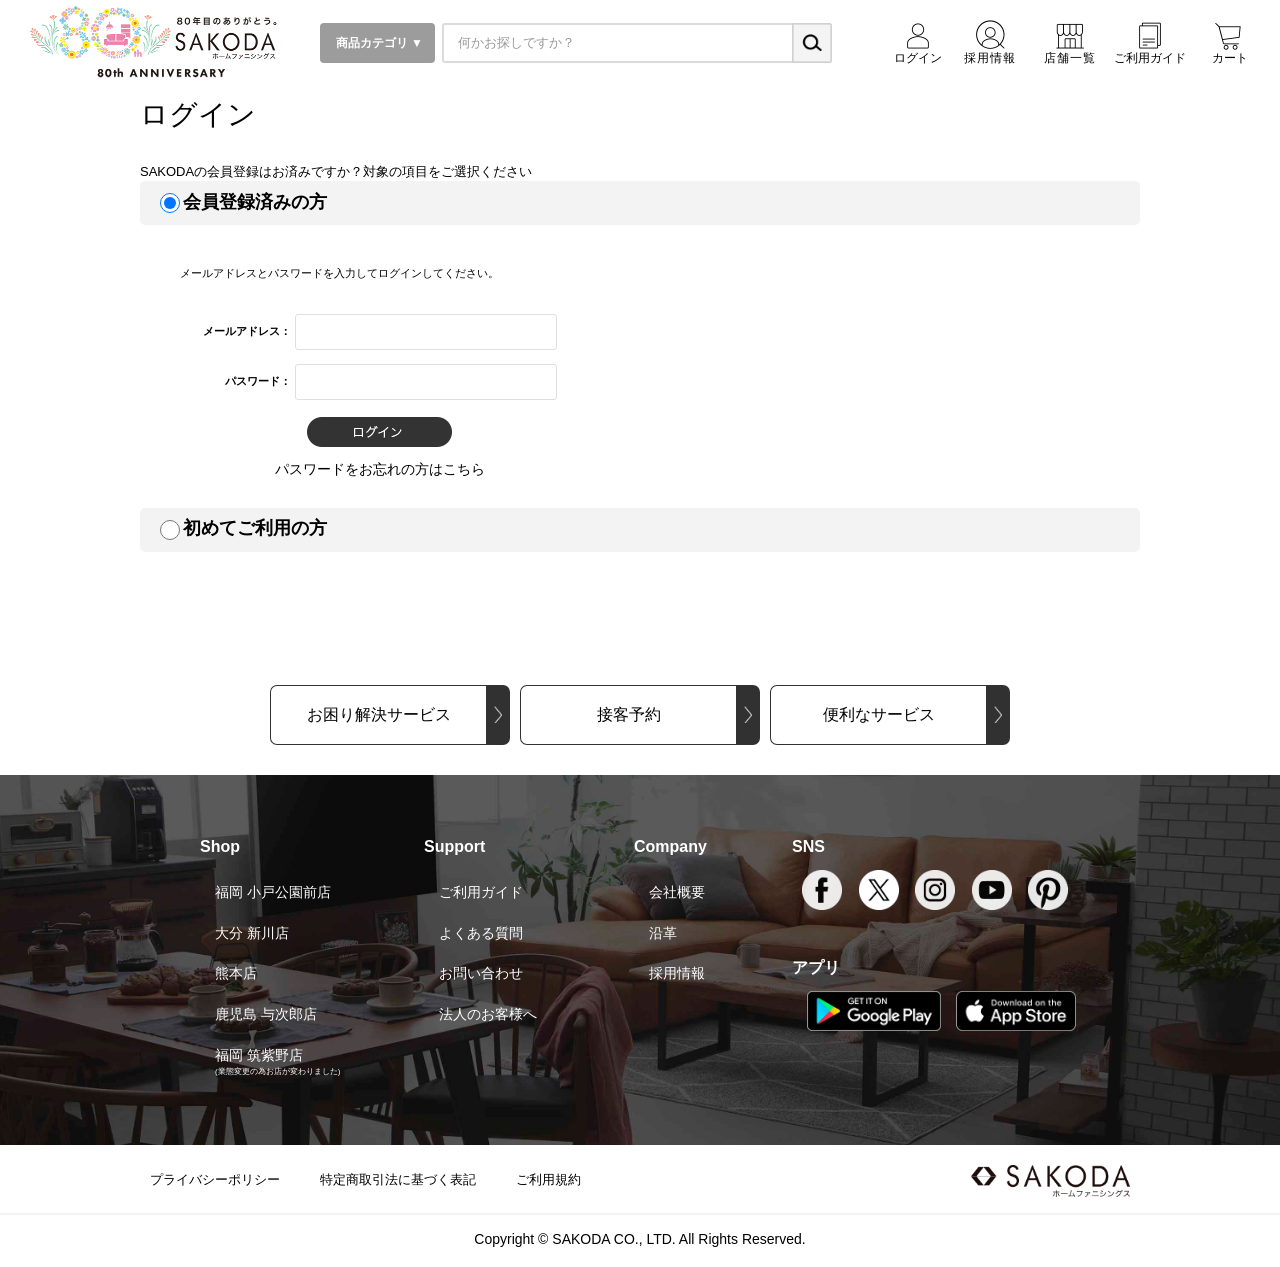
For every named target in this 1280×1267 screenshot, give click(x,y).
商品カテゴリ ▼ (377, 43)
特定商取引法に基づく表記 (398, 1179)
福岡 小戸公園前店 (273, 892)
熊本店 (236, 973)
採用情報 (677, 973)
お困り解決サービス (379, 714)
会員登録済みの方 (255, 202)
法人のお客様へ (488, 1014)
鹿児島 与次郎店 (266, 1014)
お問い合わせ (481, 973)
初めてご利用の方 (255, 528)
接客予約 (629, 714)
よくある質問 (481, 933)
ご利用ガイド (481, 892)
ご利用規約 (548, 1179)
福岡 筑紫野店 (259, 1055)
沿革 (663, 933)
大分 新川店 (252, 933)
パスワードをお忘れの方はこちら (380, 469)
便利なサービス (879, 714)
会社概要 (677, 892)
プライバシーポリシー (215, 1179)
